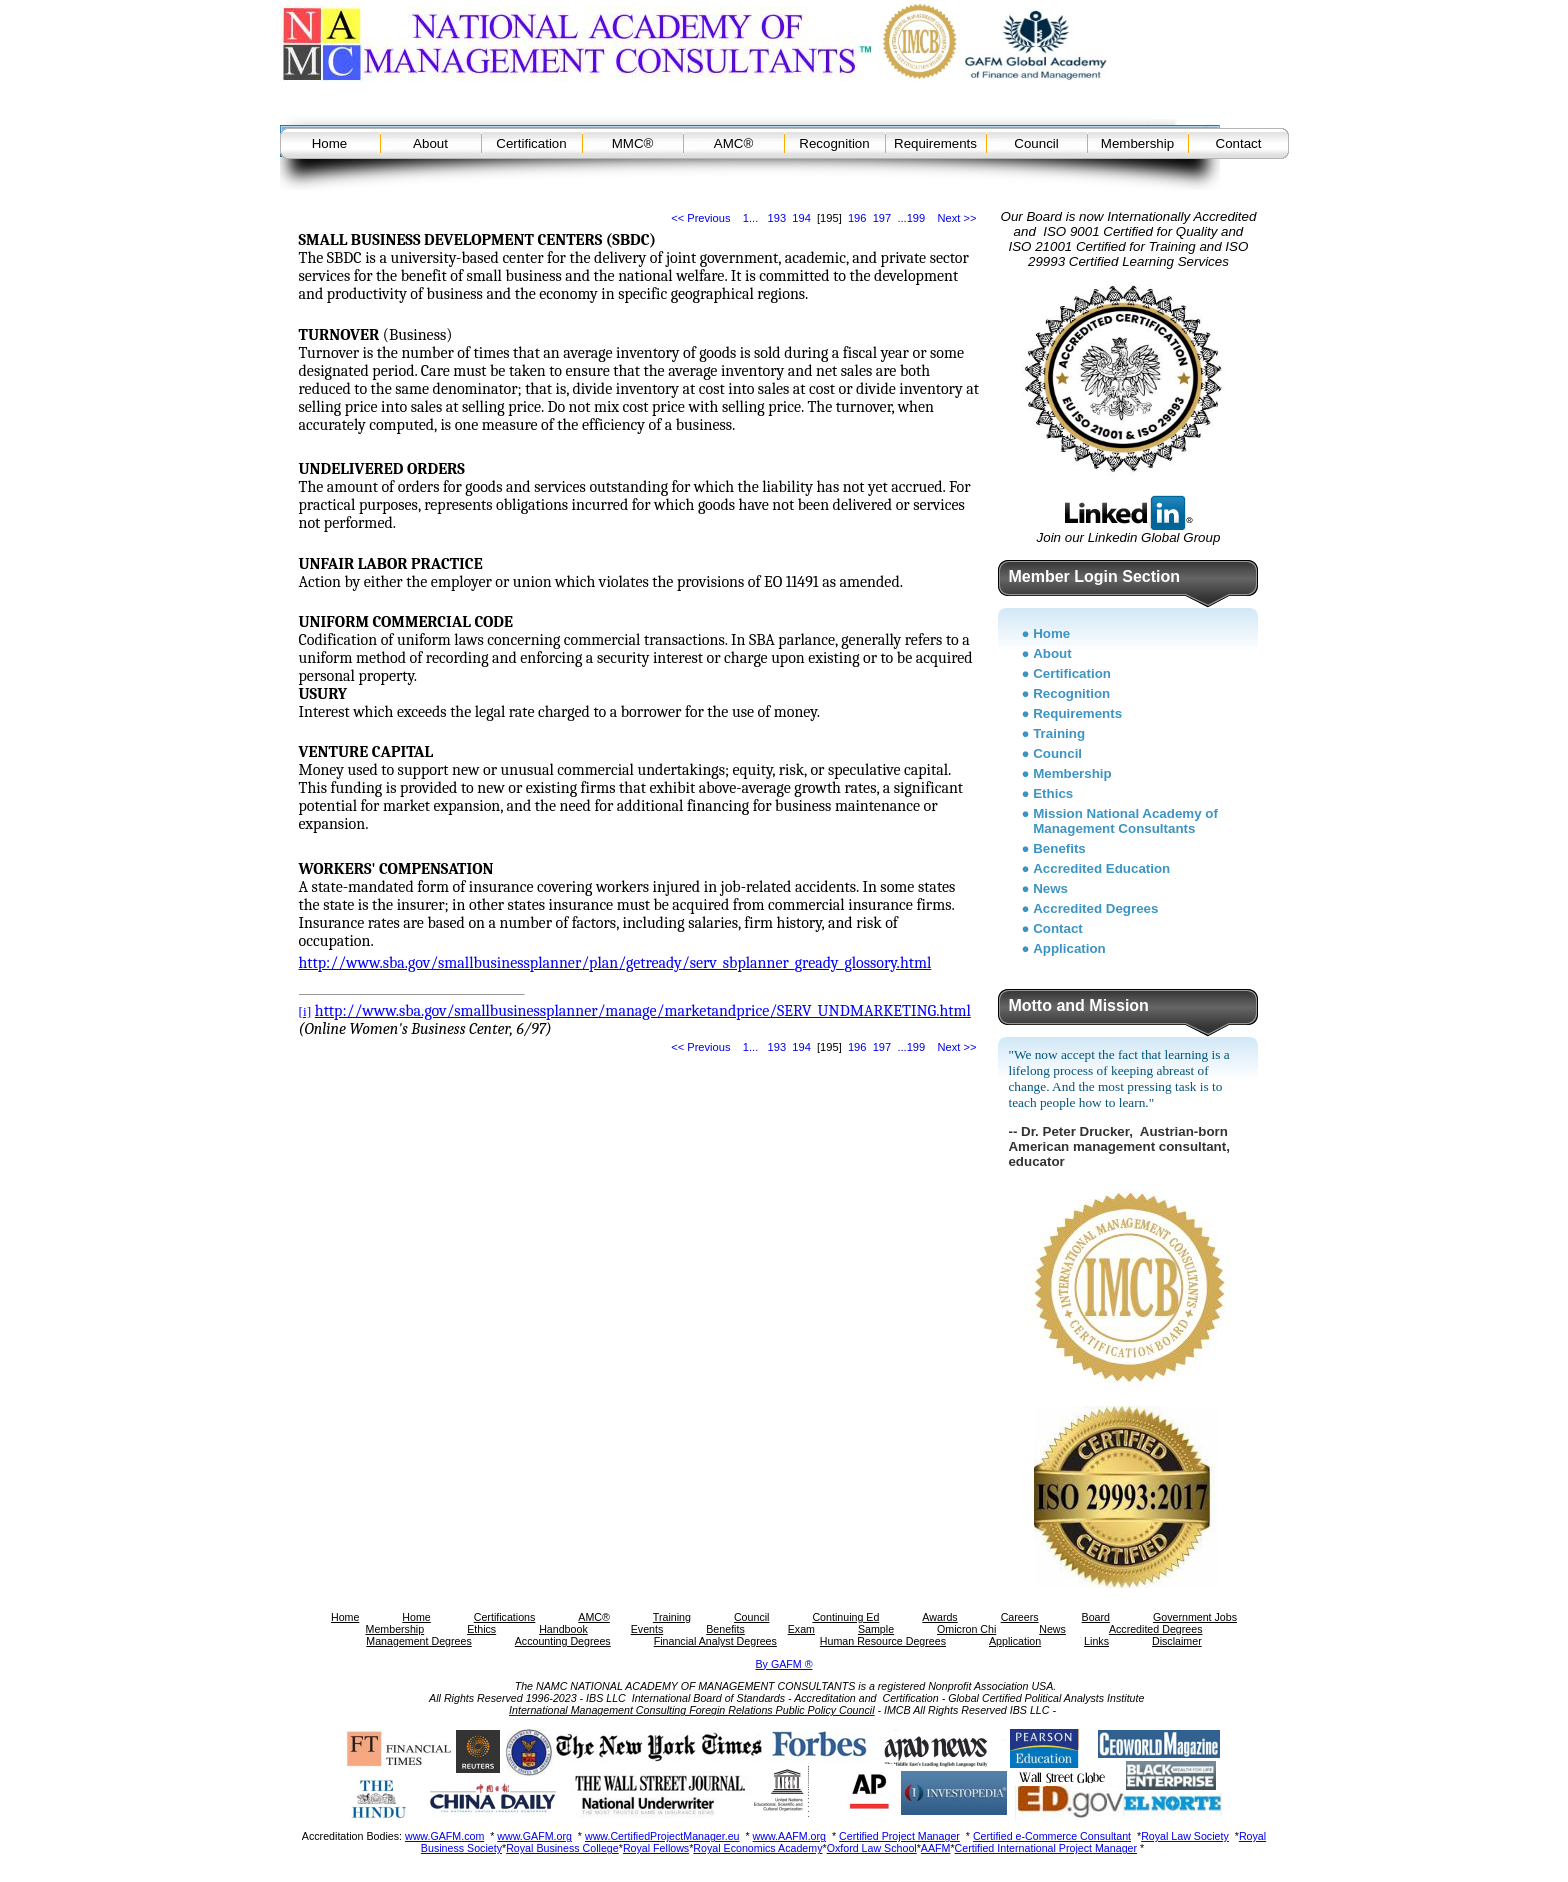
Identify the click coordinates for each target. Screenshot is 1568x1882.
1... (750, 218)
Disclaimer (1177, 1641)
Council (1036, 143)
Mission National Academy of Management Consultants (1125, 821)
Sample (876, 1629)
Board (1096, 1617)
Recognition (834, 143)
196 (857, 218)
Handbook (563, 1629)
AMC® (733, 143)
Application (1069, 948)
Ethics (1053, 793)
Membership (1137, 143)
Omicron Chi (966, 1629)
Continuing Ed (845, 1617)
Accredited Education (1101, 868)
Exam (801, 1629)
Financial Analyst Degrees (715, 1641)
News (1050, 888)
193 (777, 218)
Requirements (935, 143)
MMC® (633, 143)
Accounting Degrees (563, 1641)
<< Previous (700, 218)
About (430, 143)
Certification (531, 143)
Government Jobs (1195, 1617)
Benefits (1059, 848)
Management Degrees (418, 1641)
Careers (1020, 1617)
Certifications (505, 1617)
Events (647, 1629)
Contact (1239, 143)
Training (1059, 733)
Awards (939, 1617)
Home (330, 143)
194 (801, 218)
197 (882, 218)
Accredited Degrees (1095, 908)
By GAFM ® (784, 1664)
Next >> (957, 218)
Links (1096, 1641)
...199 (911, 218)
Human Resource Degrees (883, 1641)
